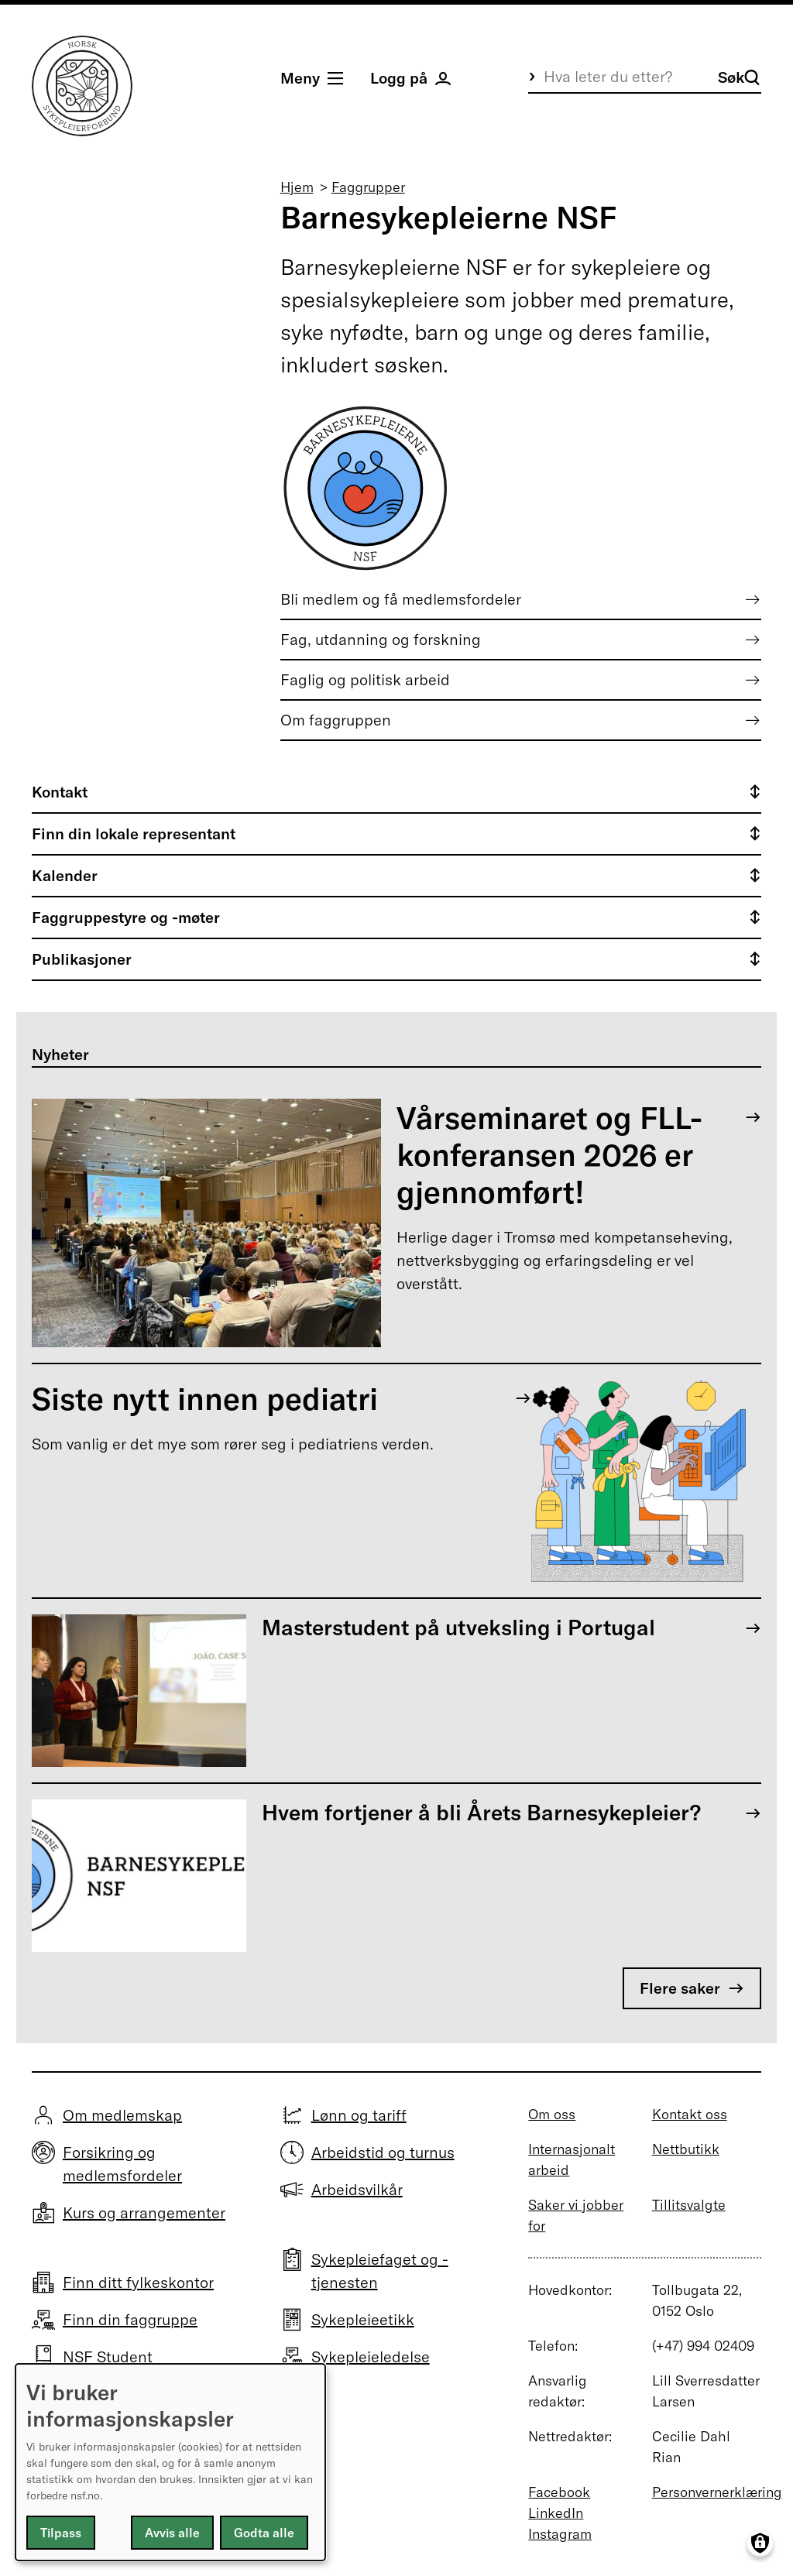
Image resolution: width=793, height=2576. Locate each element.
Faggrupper (368, 187)
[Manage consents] (760, 2543)
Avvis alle (172, 2532)
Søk (739, 77)
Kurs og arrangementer (144, 2212)
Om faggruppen (335, 719)
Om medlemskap (122, 2115)
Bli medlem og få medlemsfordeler (400, 599)
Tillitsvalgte (689, 2205)
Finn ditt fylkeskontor (138, 2282)
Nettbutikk (685, 2149)
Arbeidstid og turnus (383, 2152)
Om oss (551, 2114)
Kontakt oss (689, 2114)
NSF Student (108, 2356)
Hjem (297, 187)
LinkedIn (555, 2513)
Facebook (559, 2492)
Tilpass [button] (60, 2532)
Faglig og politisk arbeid (365, 679)
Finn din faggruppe (130, 2319)
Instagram (560, 2534)
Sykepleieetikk (362, 2319)
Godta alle (264, 2532)
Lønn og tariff (359, 2115)
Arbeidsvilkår (357, 2189)
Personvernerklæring (717, 2492)
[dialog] (170, 2462)
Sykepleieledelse (370, 2356)
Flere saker (680, 1988)
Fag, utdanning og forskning (380, 639)
